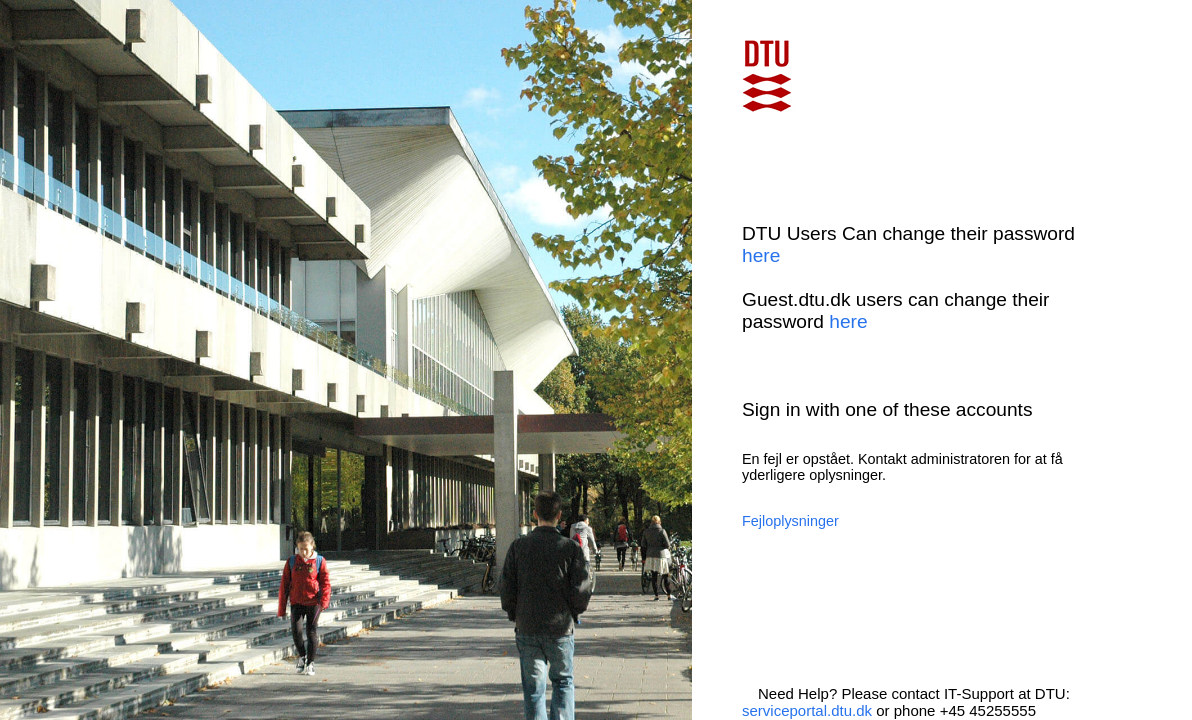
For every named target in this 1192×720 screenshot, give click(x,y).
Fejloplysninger (790, 521)
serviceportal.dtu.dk (807, 710)
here (761, 255)
